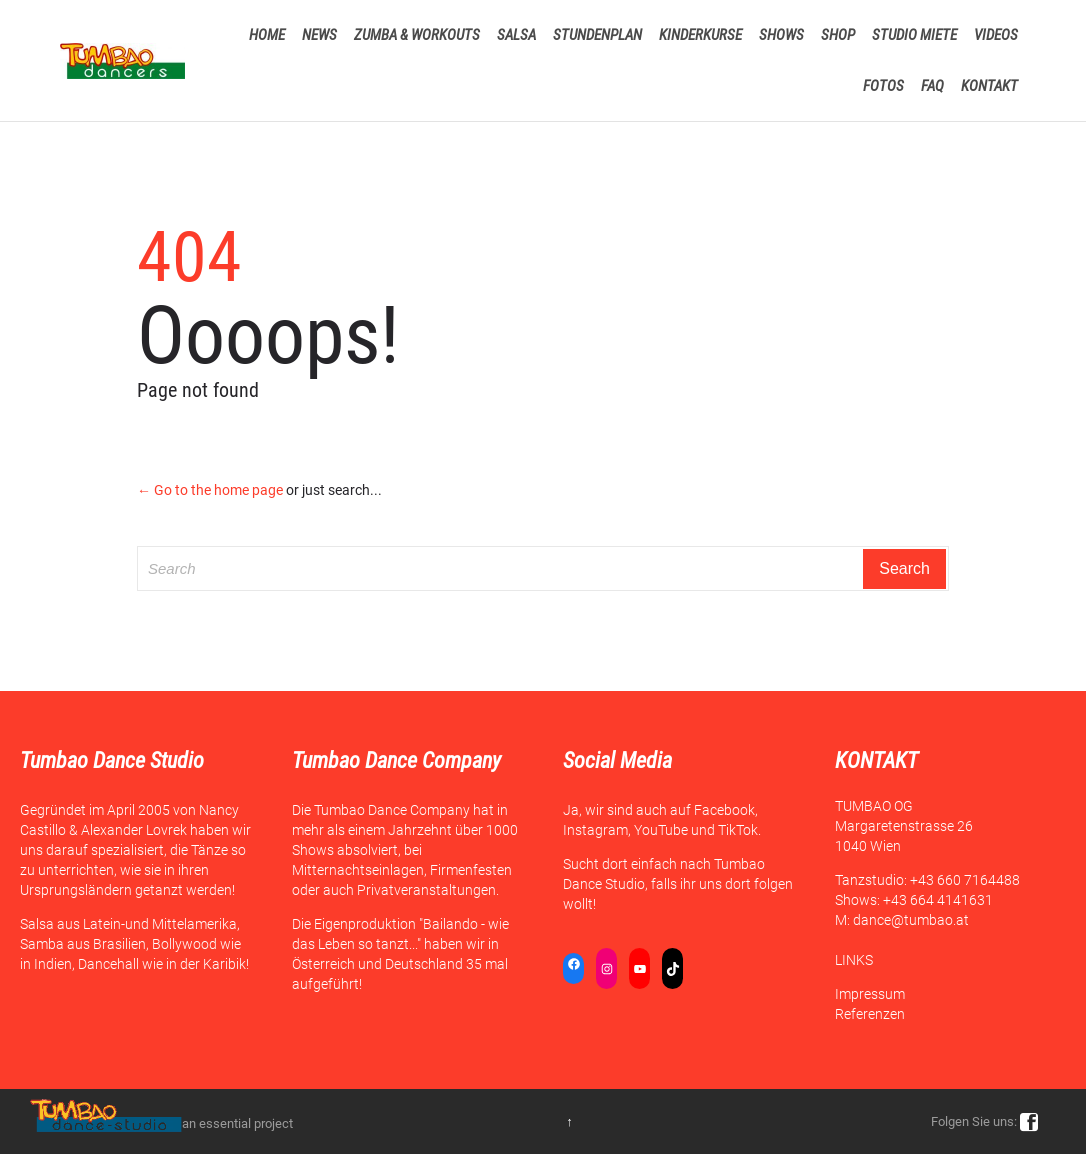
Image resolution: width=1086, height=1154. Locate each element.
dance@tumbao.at (911, 920)
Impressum (870, 994)
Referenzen (870, 1014)
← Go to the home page (210, 490)
